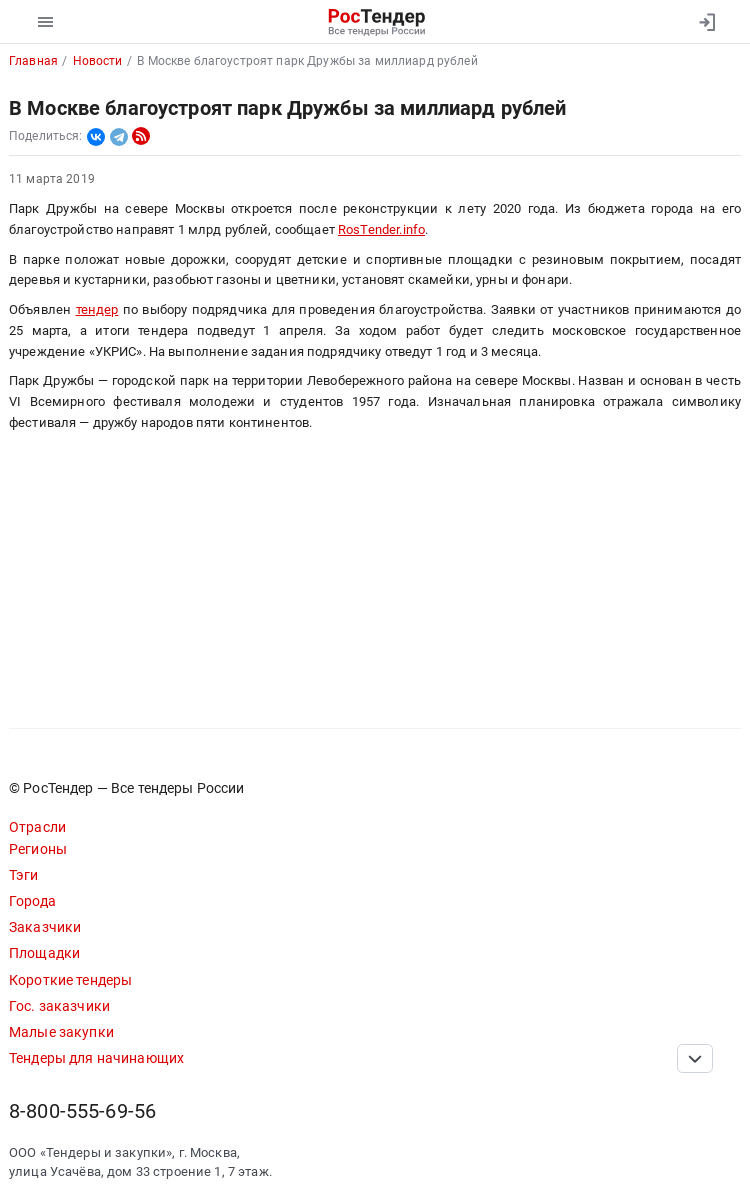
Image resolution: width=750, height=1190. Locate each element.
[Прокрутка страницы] (695, 1058)
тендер (97, 309)
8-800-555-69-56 (82, 1111)
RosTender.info (381, 229)
